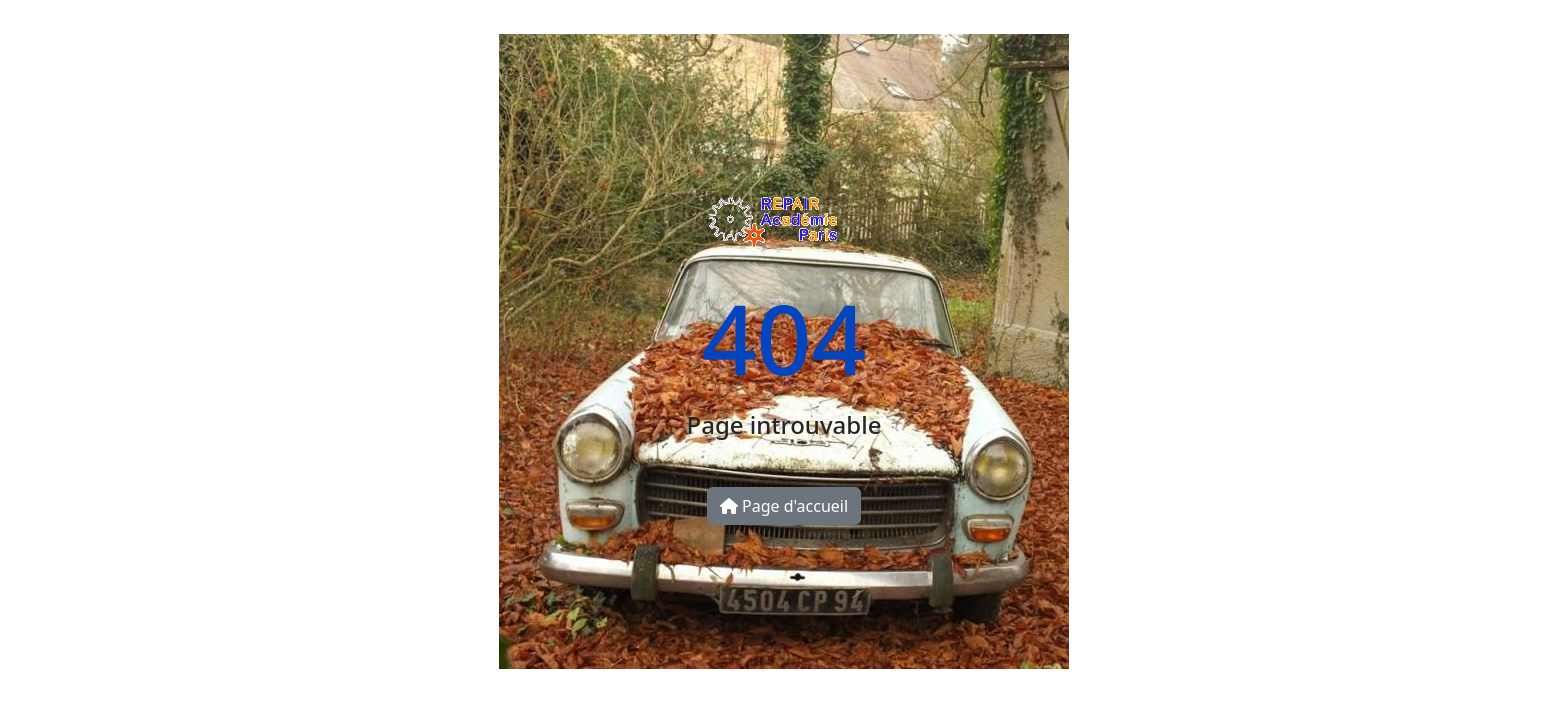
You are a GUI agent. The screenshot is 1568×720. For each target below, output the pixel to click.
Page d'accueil (784, 506)
